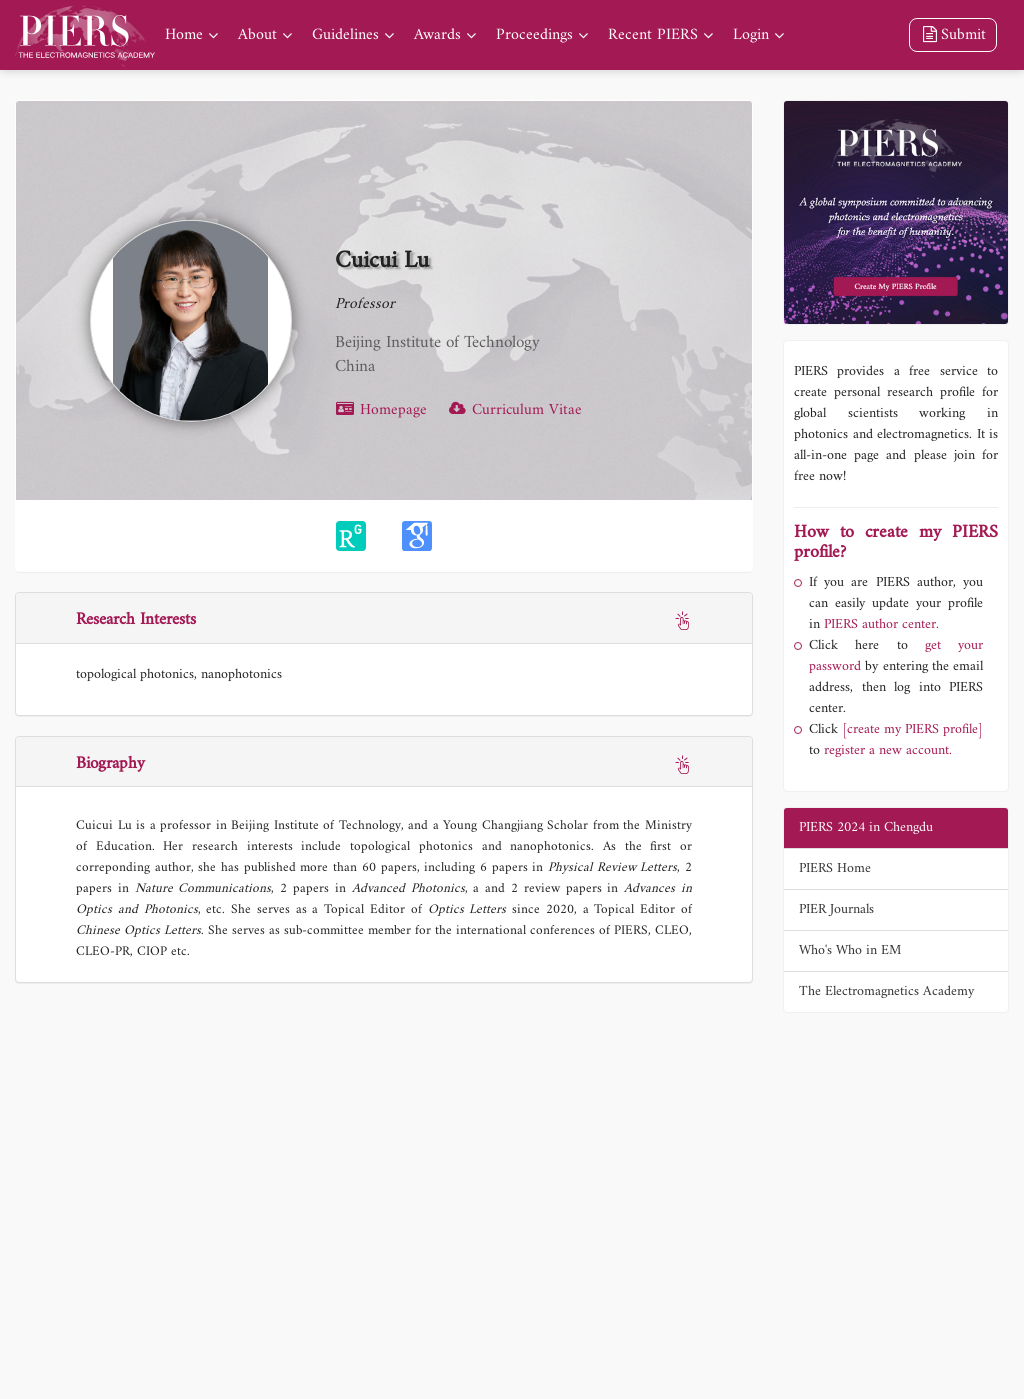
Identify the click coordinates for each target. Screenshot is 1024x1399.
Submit (953, 35)
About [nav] (257, 35)
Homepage (381, 410)
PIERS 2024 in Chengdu (866, 827)
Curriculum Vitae (514, 410)
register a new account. (888, 750)
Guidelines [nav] (345, 35)
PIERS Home (835, 868)
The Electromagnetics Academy (886, 991)
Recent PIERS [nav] (653, 35)
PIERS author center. (881, 624)
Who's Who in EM (850, 950)
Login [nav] (751, 35)
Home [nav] (184, 35)
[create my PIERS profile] (912, 729)
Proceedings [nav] (534, 35)
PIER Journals (836, 909)
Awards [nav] (437, 35)
